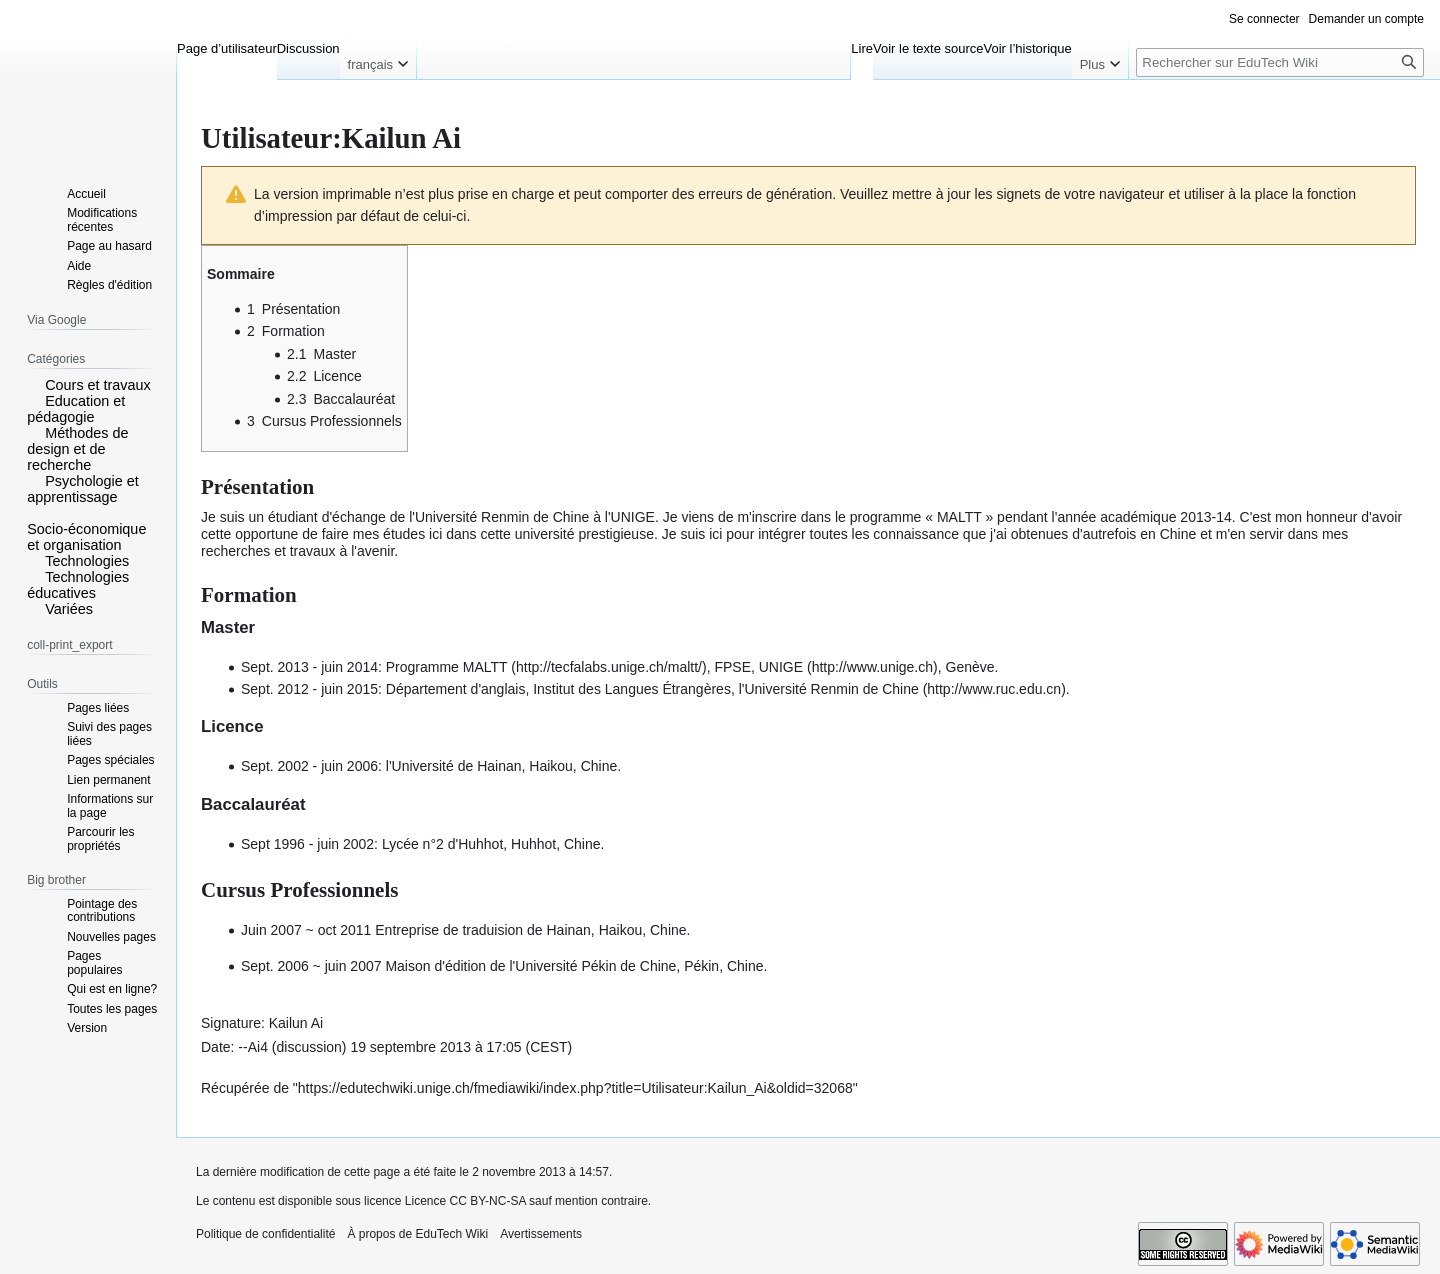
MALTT (485, 667)
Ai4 (258, 1047)
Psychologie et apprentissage (83, 489)
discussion (308, 1047)
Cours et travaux (98, 385)
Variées (69, 609)
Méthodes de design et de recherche (77, 449)
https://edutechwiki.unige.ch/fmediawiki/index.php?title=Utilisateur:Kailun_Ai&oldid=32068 (575, 1088)
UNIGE (781, 667)
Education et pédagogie (76, 409)
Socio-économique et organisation (86, 537)
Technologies (87, 561)
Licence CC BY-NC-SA (465, 1201)
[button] (34, 384)
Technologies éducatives (78, 585)
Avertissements (541, 1234)
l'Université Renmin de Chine (831, 689)
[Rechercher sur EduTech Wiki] (1280, 62)
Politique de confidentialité (265, 1234)
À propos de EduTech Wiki (417, 1234)
